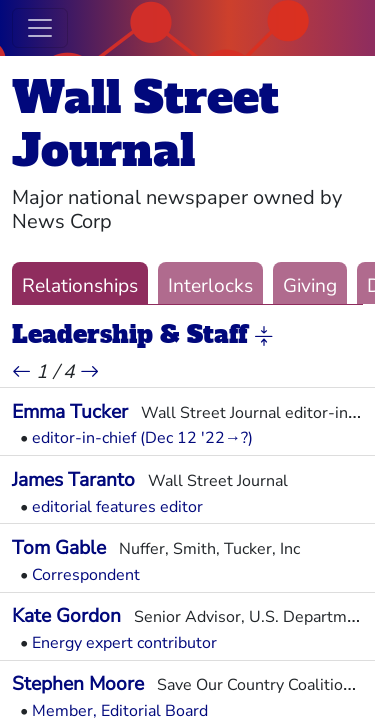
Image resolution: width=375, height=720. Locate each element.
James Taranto (73, 480)
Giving (310, 286)
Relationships (80, 286)
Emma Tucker (70, 412)
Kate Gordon (66, 616)
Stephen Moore (78, 684)
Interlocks (210, 286)
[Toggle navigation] (40, 28)
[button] (264, 336)
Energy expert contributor (124, 643)
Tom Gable (59, 548)
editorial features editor (117, 507)
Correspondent (86, 575)
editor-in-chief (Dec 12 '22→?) (142, 438)
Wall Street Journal (145, 124)
